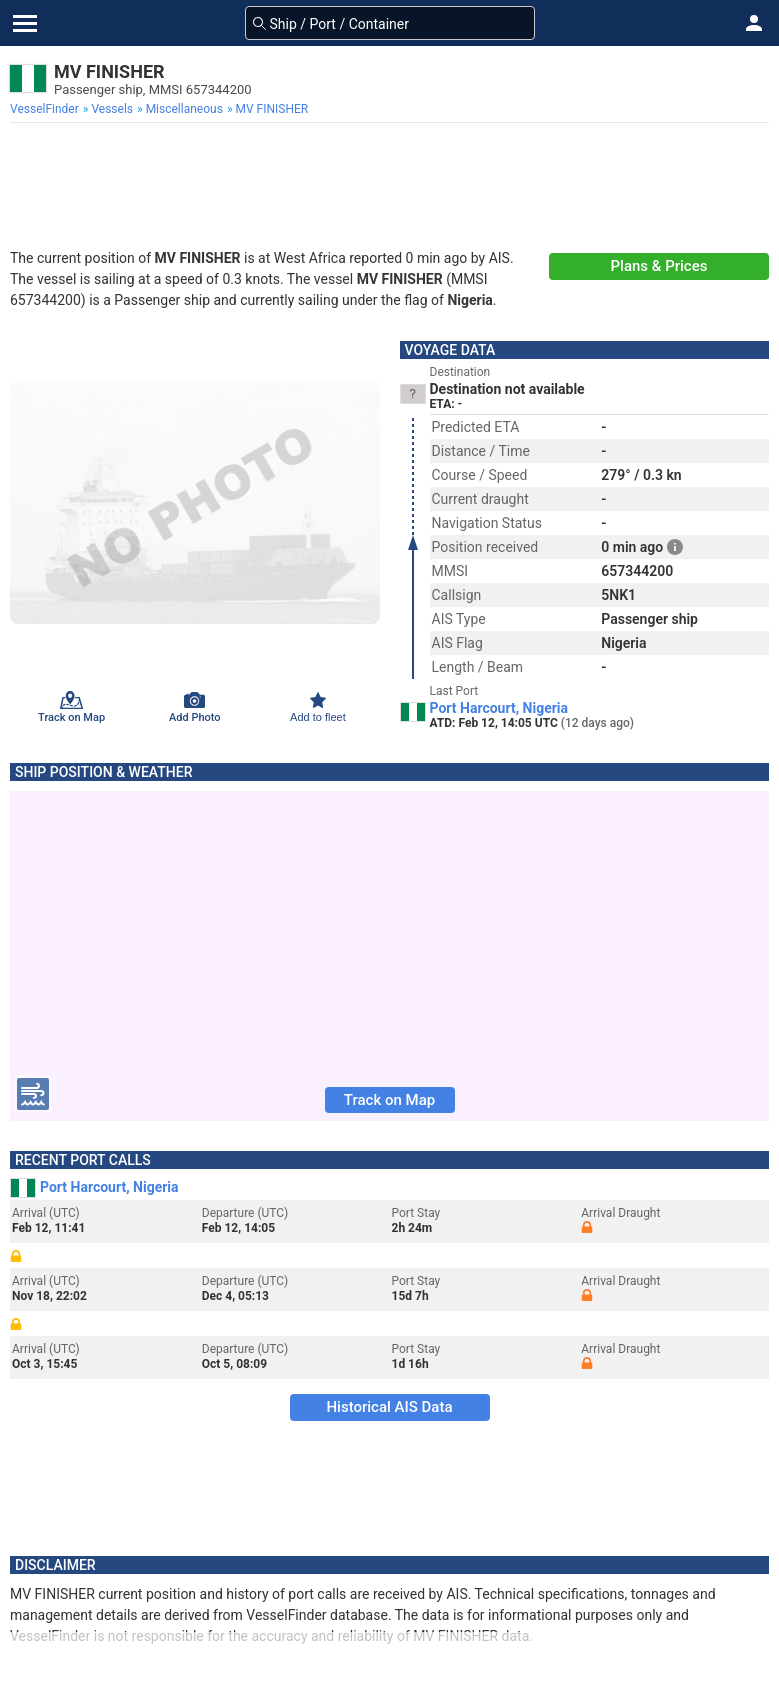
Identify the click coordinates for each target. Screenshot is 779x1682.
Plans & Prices (659, 266)
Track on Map (389, 1100)
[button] (754, 23)
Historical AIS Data (389, 1407)
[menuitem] (46, 109)
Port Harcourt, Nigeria (499, 708)
